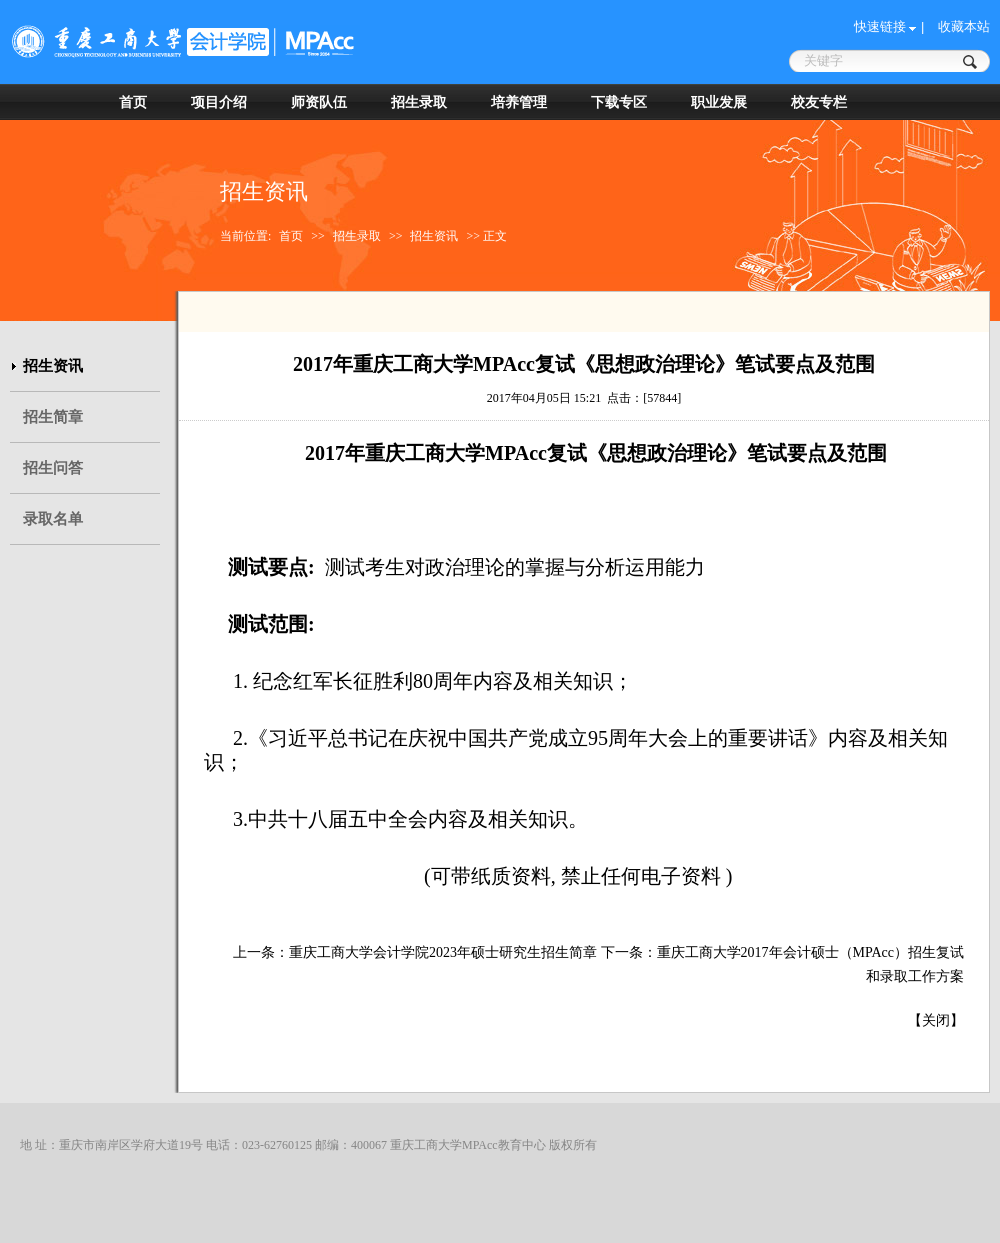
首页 (133, 102)
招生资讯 (434, 236)
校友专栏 (819, 102)
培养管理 (519, 102)
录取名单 (53, 519)
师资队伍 (319, 102)
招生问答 (53, 468)
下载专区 (619, 102)
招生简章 (53, 417)
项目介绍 (219, 102)
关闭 (936, 1020)
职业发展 (719, 102)
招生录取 (419, 102)
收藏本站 (964, 26)
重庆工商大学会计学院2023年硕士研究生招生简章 (443, 952)
